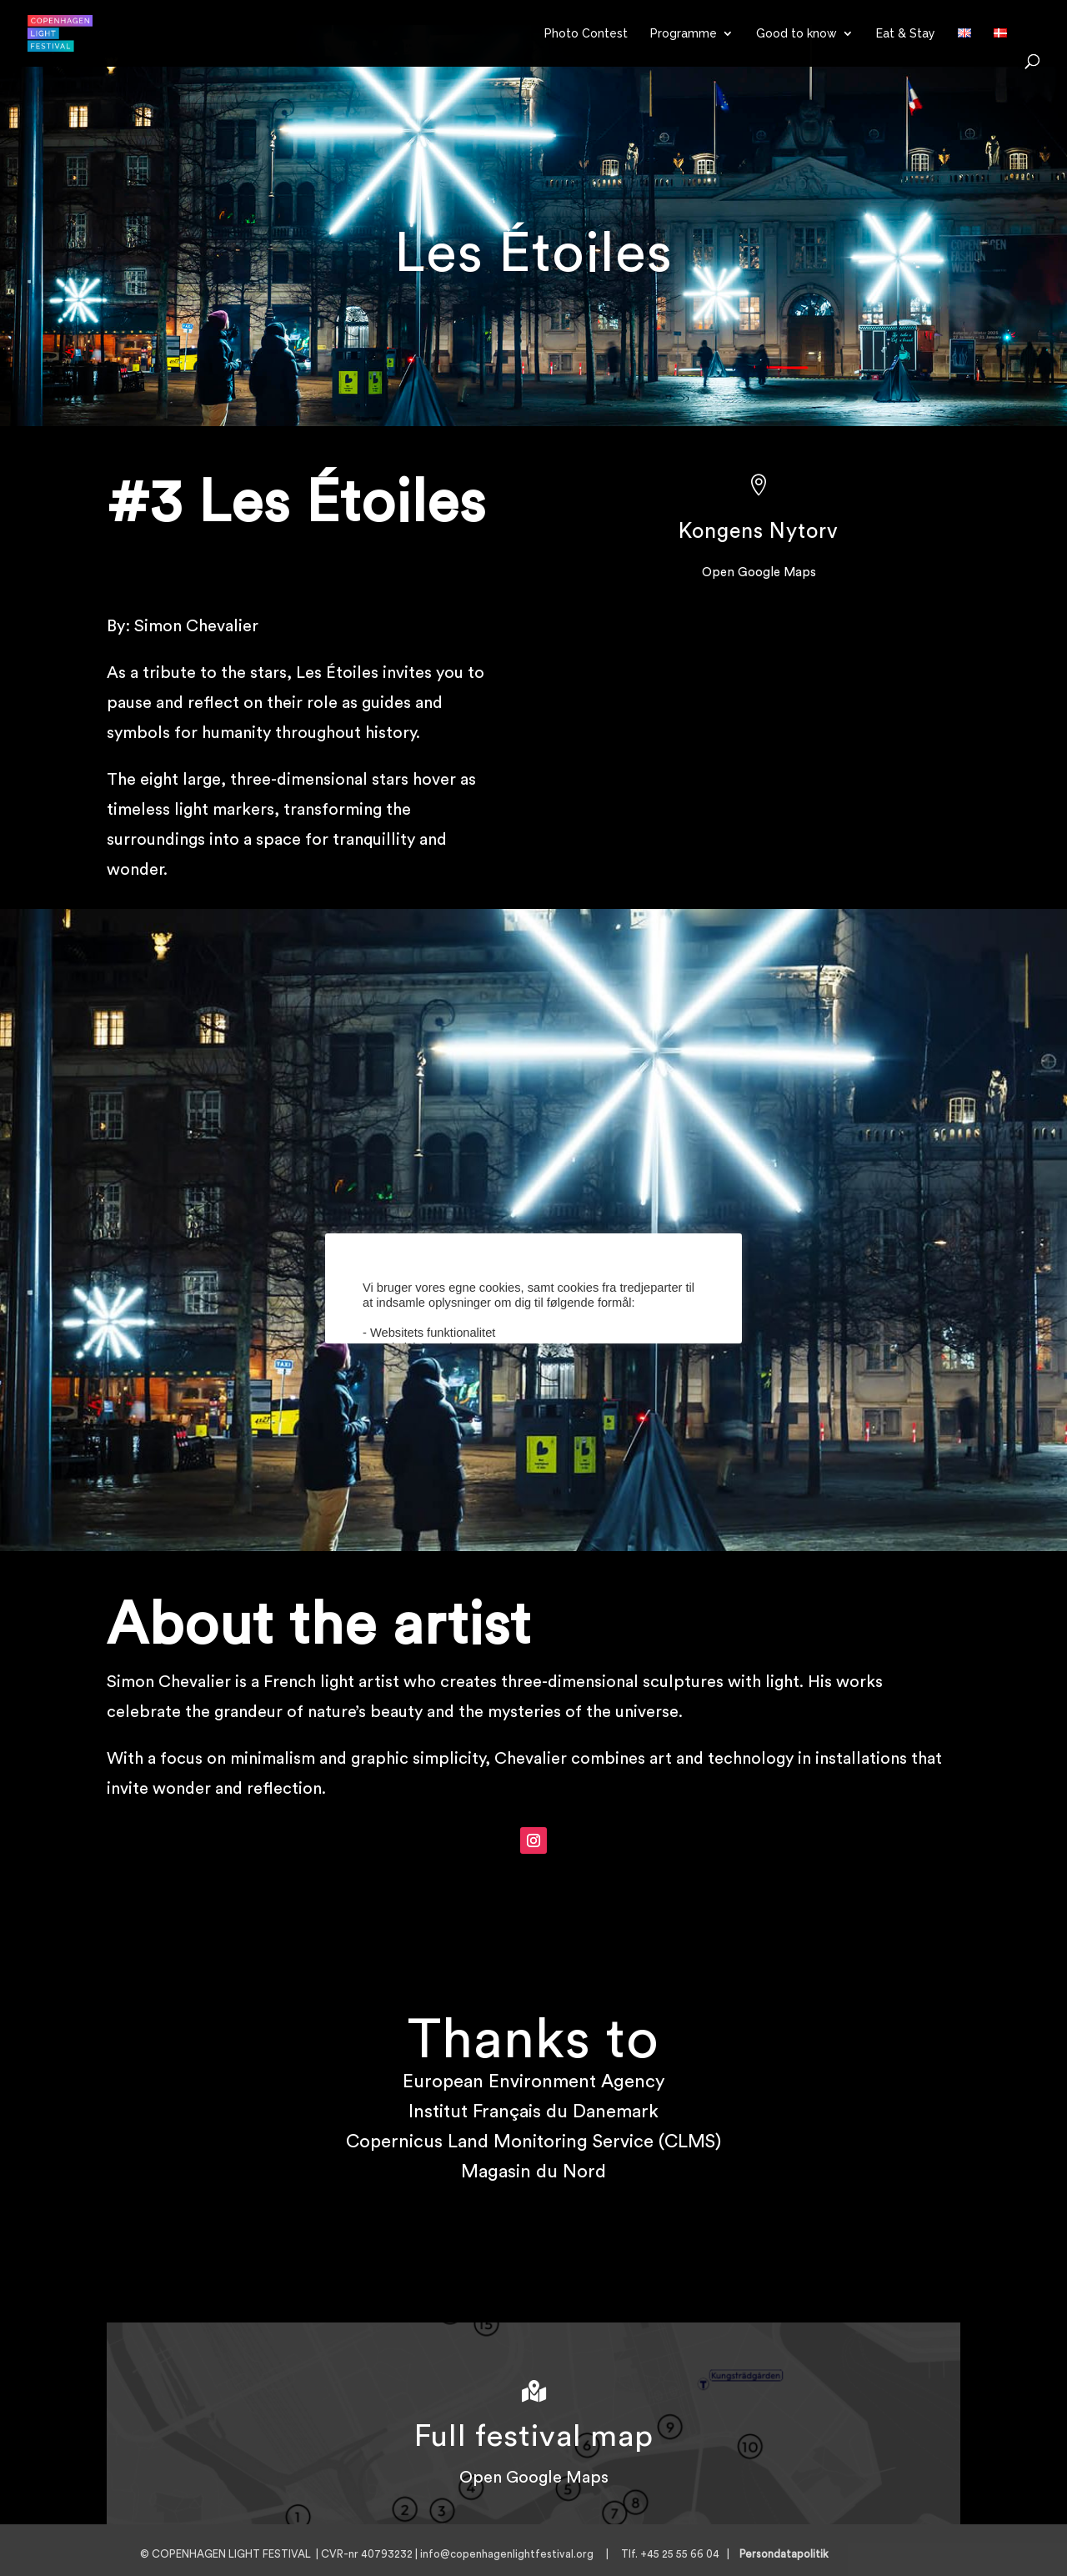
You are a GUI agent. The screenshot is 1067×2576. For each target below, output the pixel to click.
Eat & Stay (905, 34)
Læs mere (505, 1358)
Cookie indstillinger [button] (414, 1358)
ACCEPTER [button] (505, 1412)
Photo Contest (586, 34)
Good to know (796, 34)
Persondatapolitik (789, 2553)
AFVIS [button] (581, 1412)
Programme (683, 34)
